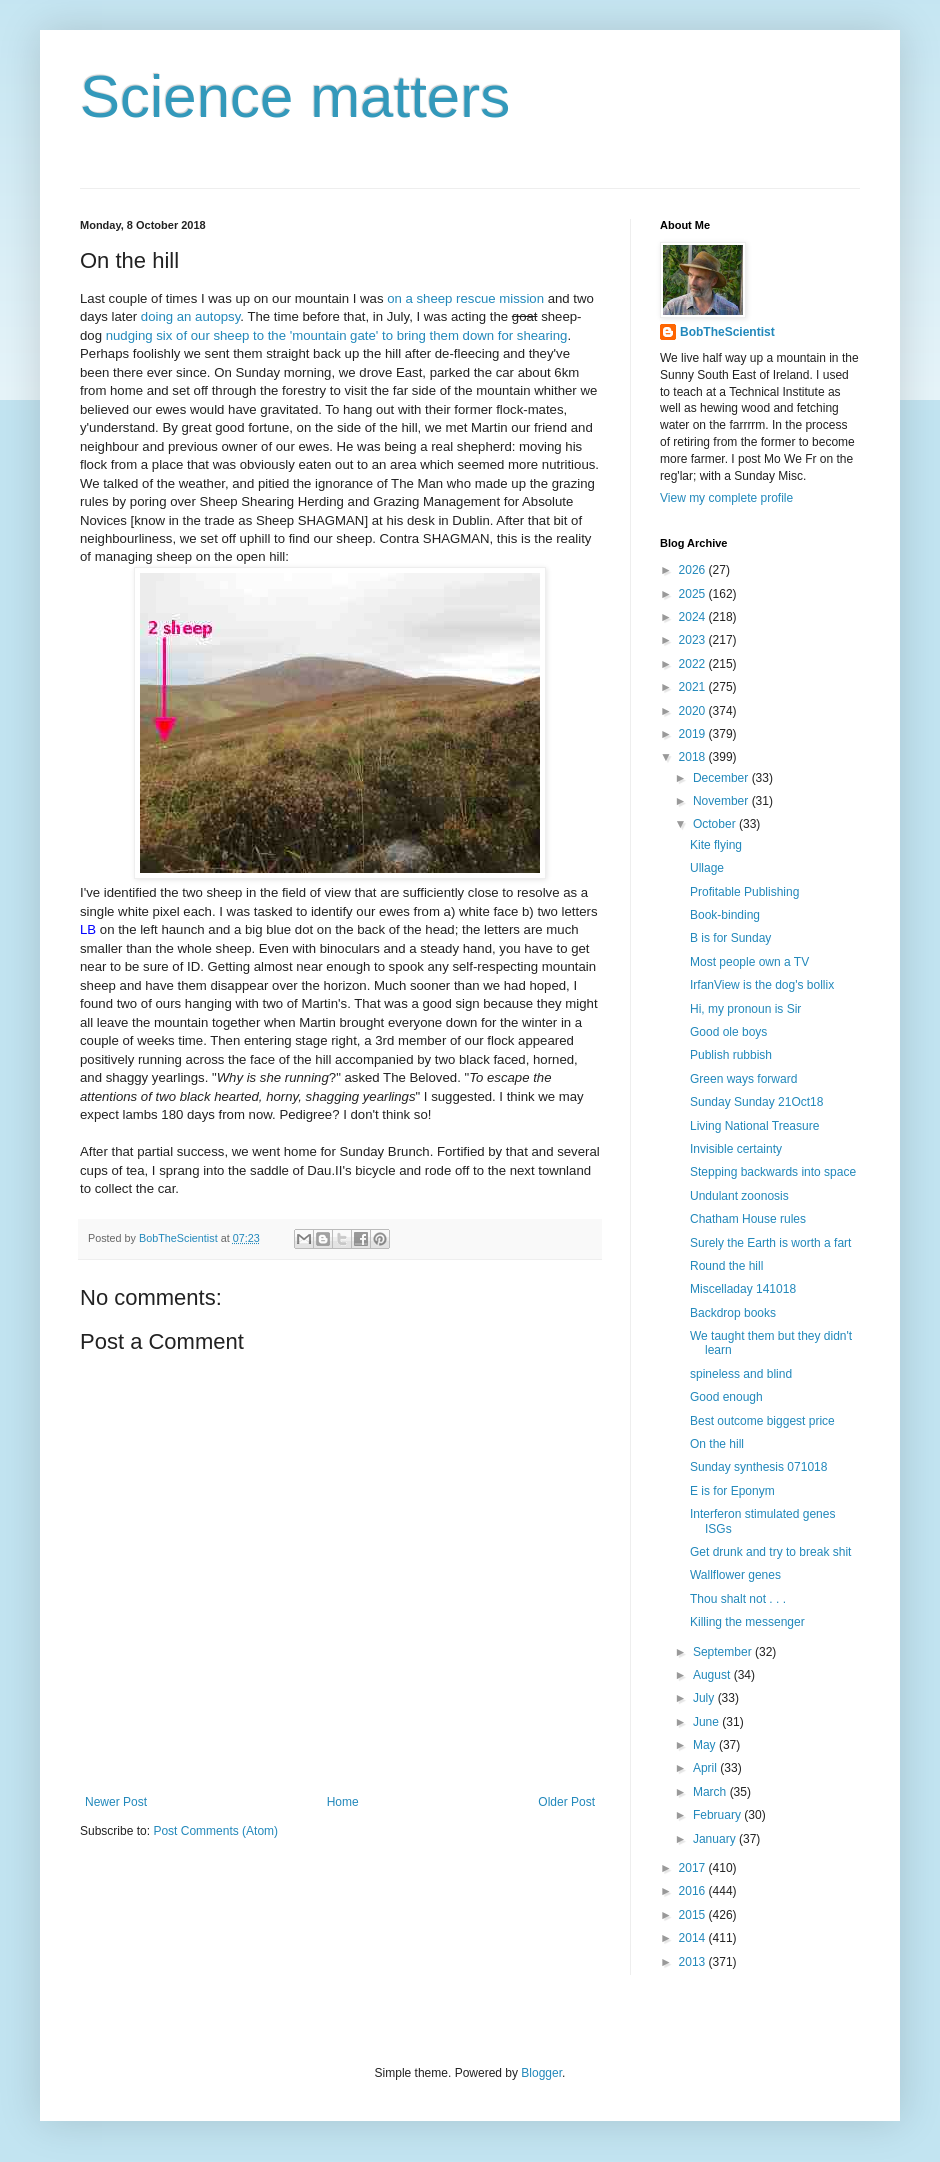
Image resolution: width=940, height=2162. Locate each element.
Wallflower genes (735, 1575)
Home (343, 1802)
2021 (694, 687)
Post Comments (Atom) (215, 1831)
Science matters (295, 96)
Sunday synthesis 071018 (758, 1467)
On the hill (717, 1444)
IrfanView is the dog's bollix (762, 985)
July (705, 1698)
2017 (694, 1868)
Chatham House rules (748, 1219)
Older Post (566, 1802)
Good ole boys (728, 1032)
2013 (694, 1962)
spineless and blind (741, 1374)
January (716, 1839)
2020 (694, 711)
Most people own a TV (749, 962)
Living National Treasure (754, 1126)
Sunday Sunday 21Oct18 (756, 1102)
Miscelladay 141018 (743, 1289)
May (706, 1745)
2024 (694, 617)
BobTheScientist (727, 332)
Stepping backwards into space (773, 1172)
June (707, 1722)
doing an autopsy (190, 316)
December (722, 778)
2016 (694, 1891)
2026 (694, 570)
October (716, 824)
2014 (694, 1938)
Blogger (541, 2073)
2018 (694, 757)
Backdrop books (733, 1313)
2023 (694, 640)
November (722, 801)
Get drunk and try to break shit (770, 1552)
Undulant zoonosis (739, 1196)
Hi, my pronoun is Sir (745, 1009)
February (718, 1815)
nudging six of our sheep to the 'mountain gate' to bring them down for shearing (337, 335)
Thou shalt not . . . (738, 1599)
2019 (694, 734)
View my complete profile (726, 498)
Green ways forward (743, 1079)
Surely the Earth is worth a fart (770, 1243)
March (711, 1792)
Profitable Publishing (744, 892)
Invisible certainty (736, 1149)
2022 (694, 664)
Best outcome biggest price (762, 1421)
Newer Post (116, 1802)
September (724, 1652)
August (713, 1675)
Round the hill (726, 1266)
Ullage (707, 868)
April (706, 1768)
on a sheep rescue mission (465, 298)
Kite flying (716, 845)
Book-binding (725, 915)
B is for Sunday (730, 938)
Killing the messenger (747, 1622)
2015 (694, 1915)
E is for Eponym (732, 1491)
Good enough (726, 1397)
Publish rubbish (731, 1055)
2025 (694, 594)
